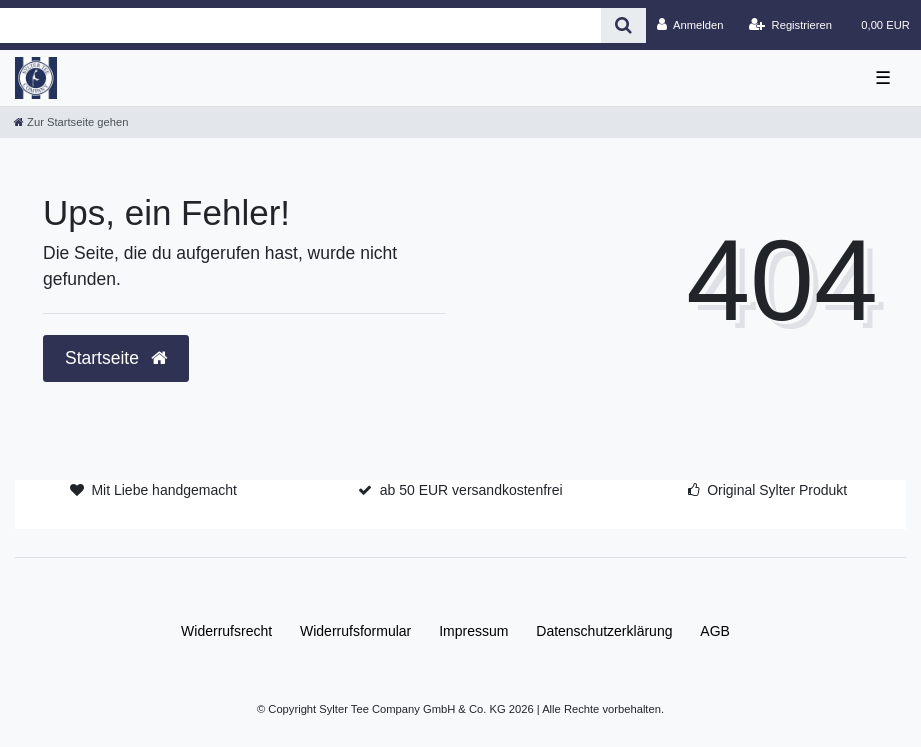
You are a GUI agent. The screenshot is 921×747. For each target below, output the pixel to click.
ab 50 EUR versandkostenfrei (471, 490)
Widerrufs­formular (355, 631)
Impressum (473, 631)
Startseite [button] (116, 358)
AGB (715, 631)
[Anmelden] (690, 25)
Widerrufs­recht (226, 631)
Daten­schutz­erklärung (604, 631)
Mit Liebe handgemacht (164, 490)
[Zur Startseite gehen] (71, 122)
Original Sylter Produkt (777, 490)
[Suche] (623, 25)
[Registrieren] (790, 25)
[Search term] (300, 25)
